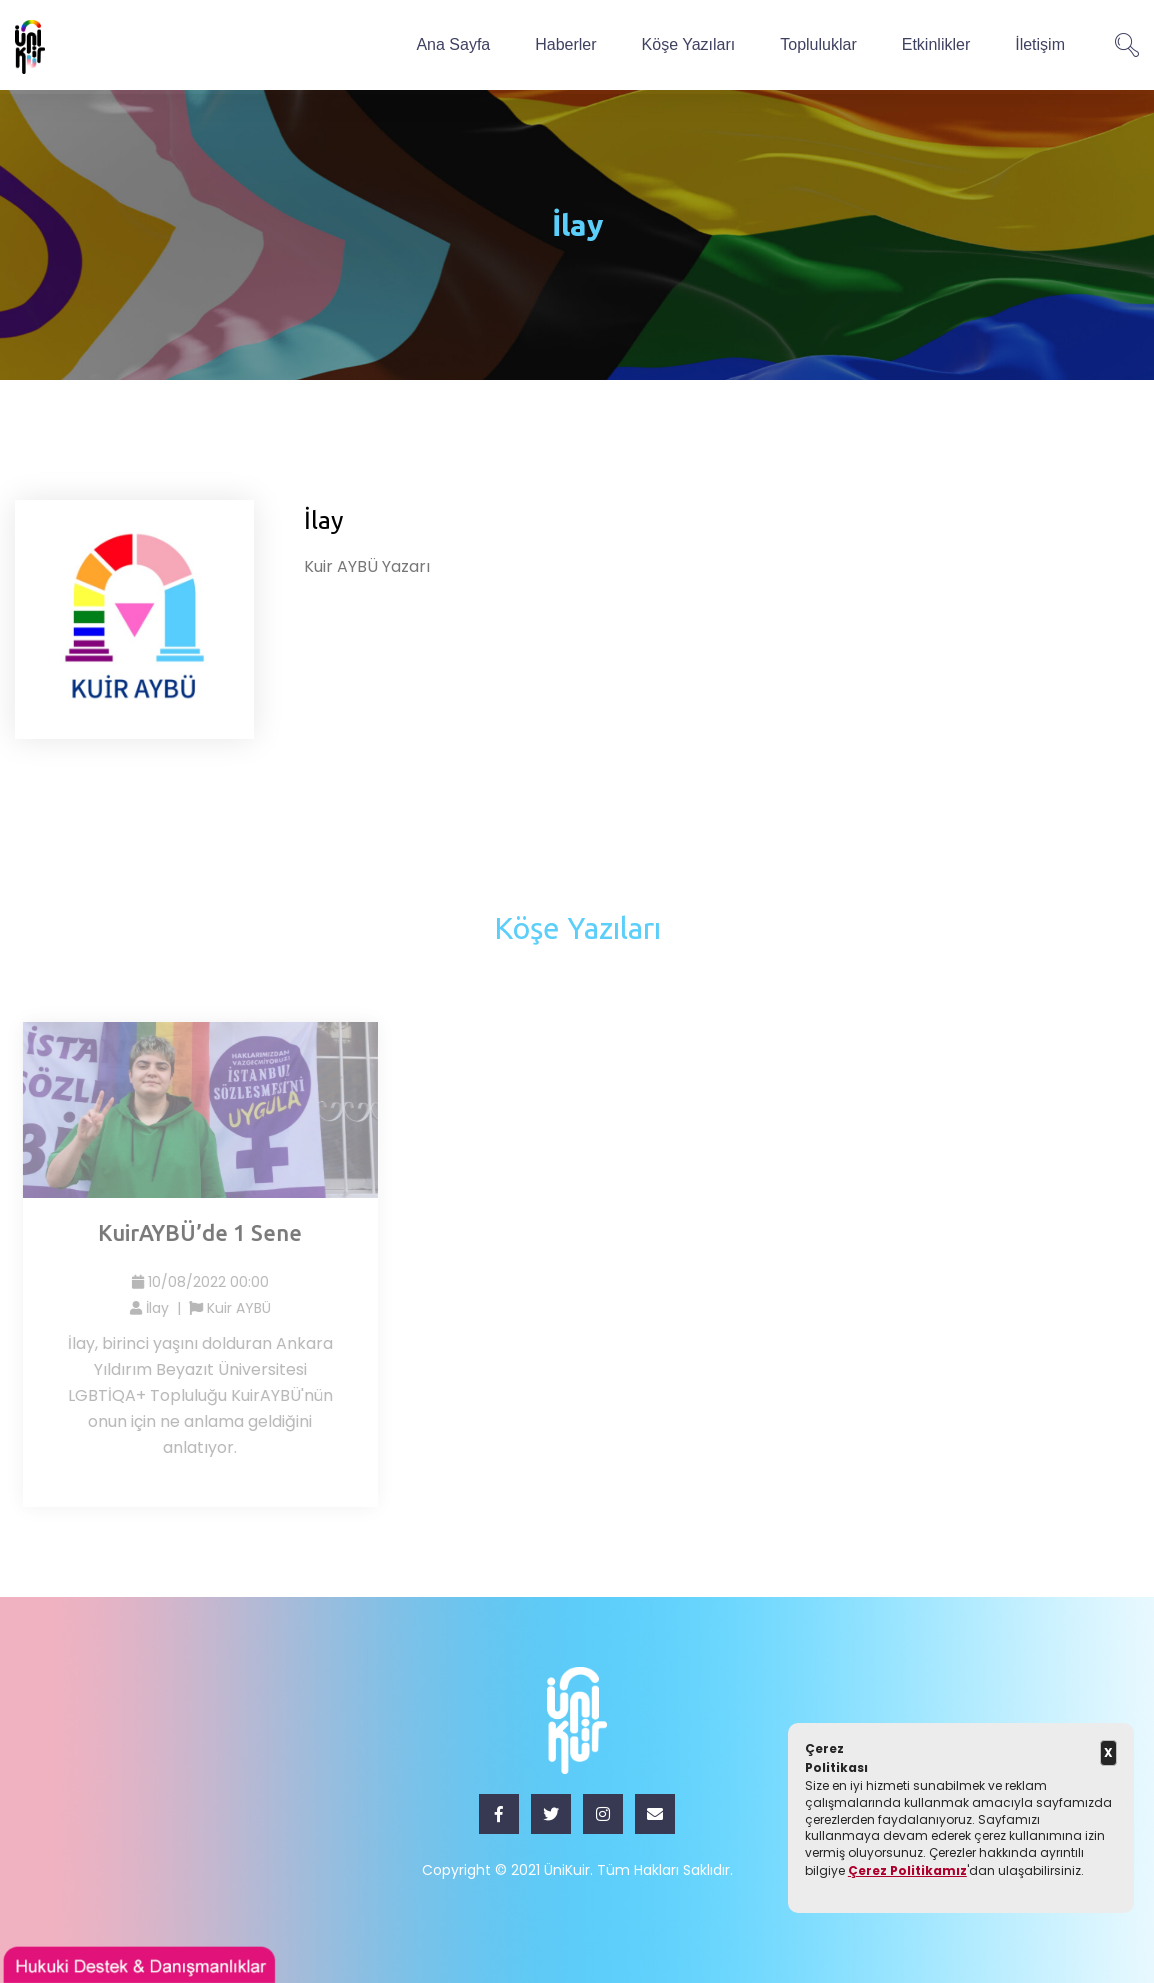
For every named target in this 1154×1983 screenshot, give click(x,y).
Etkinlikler (936, 44)
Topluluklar (818, 44)
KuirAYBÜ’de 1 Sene (205, 1232)
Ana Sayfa (453, 44)
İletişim (1040, 44)
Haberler (565, 44)
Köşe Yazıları (689, 44)
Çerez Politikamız (907, 1870)
